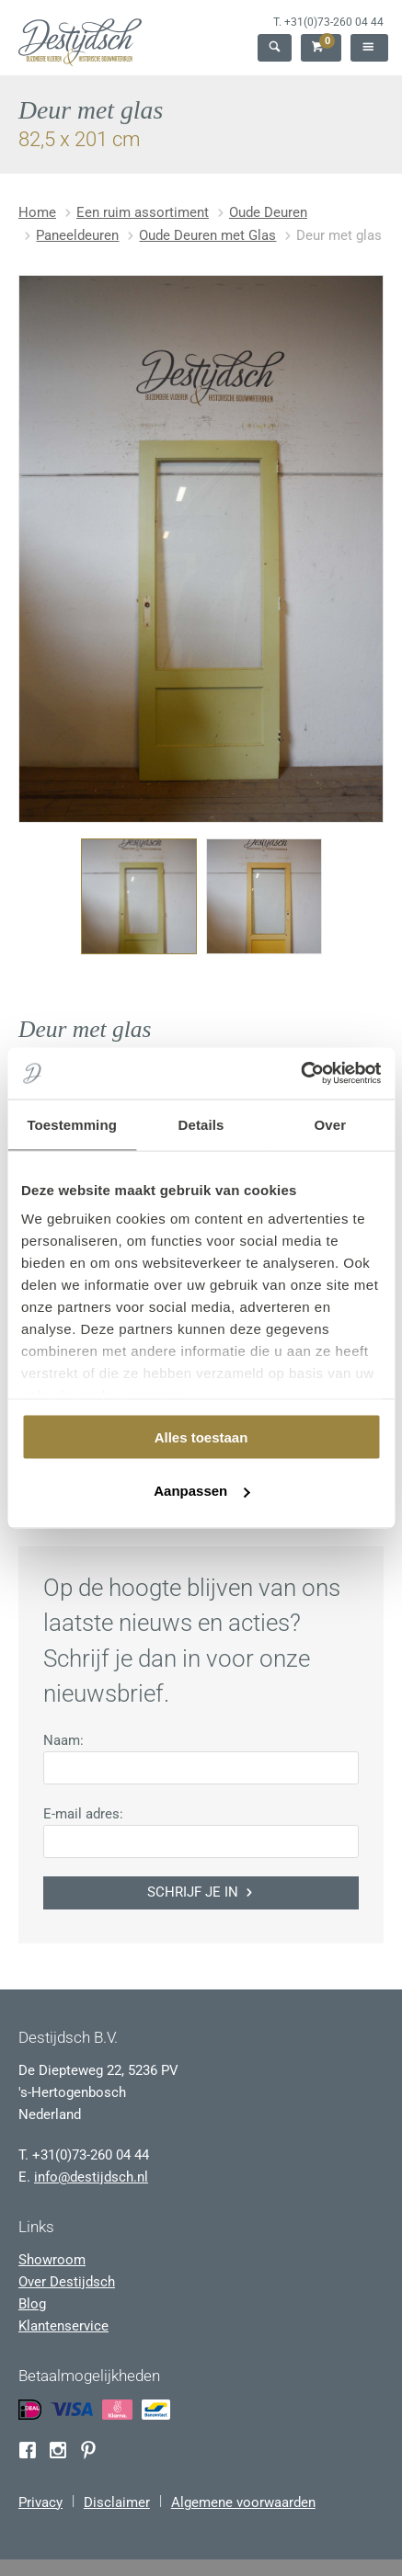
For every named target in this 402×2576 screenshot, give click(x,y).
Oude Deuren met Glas (207, 235)
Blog (32, 2304)
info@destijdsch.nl (91, 2177)
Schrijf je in (201, 1892)
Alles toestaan (201, 1436)
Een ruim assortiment (142, 212)
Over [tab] (331, 1124)
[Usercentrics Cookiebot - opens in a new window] (300, 1074)
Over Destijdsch (66, 2282)
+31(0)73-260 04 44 (334, 22)
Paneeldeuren (77, 235)
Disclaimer (117, 2502)
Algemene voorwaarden (243, 2502)
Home (37, 212)
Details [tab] (201, 1124)
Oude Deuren (268, 212)
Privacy (40, 2502)
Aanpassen (201, 1491)
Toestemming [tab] (72, 1124)
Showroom (52, 2259)
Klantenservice (63, 2326)
